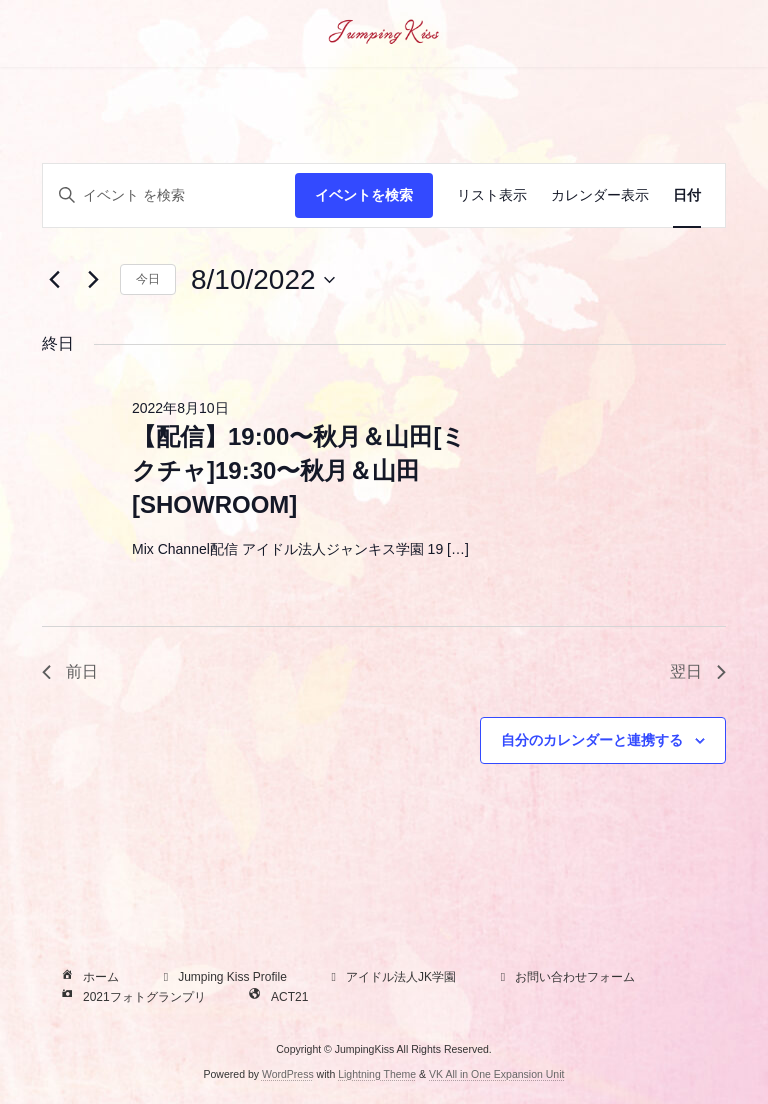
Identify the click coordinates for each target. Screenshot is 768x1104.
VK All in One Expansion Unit (496, 1073)
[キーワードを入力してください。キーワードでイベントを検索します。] (169, 195)
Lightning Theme (377, 1073)
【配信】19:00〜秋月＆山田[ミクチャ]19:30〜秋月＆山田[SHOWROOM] (299, 470)
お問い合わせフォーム (565, 977)
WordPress (288, 1073)
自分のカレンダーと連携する (592, 740)
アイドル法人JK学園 (391, 977)
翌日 (698, 671)
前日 (70, 671)
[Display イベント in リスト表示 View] (492, 195)
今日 (148, 279)
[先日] (54, 280)
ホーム (88, 977)
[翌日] (93, 280)
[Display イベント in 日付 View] (687, 195)
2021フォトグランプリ (131, 997)
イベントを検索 (364, 195)
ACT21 (276, 997)
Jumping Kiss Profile (222, 977)
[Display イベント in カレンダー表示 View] (600, 195)
